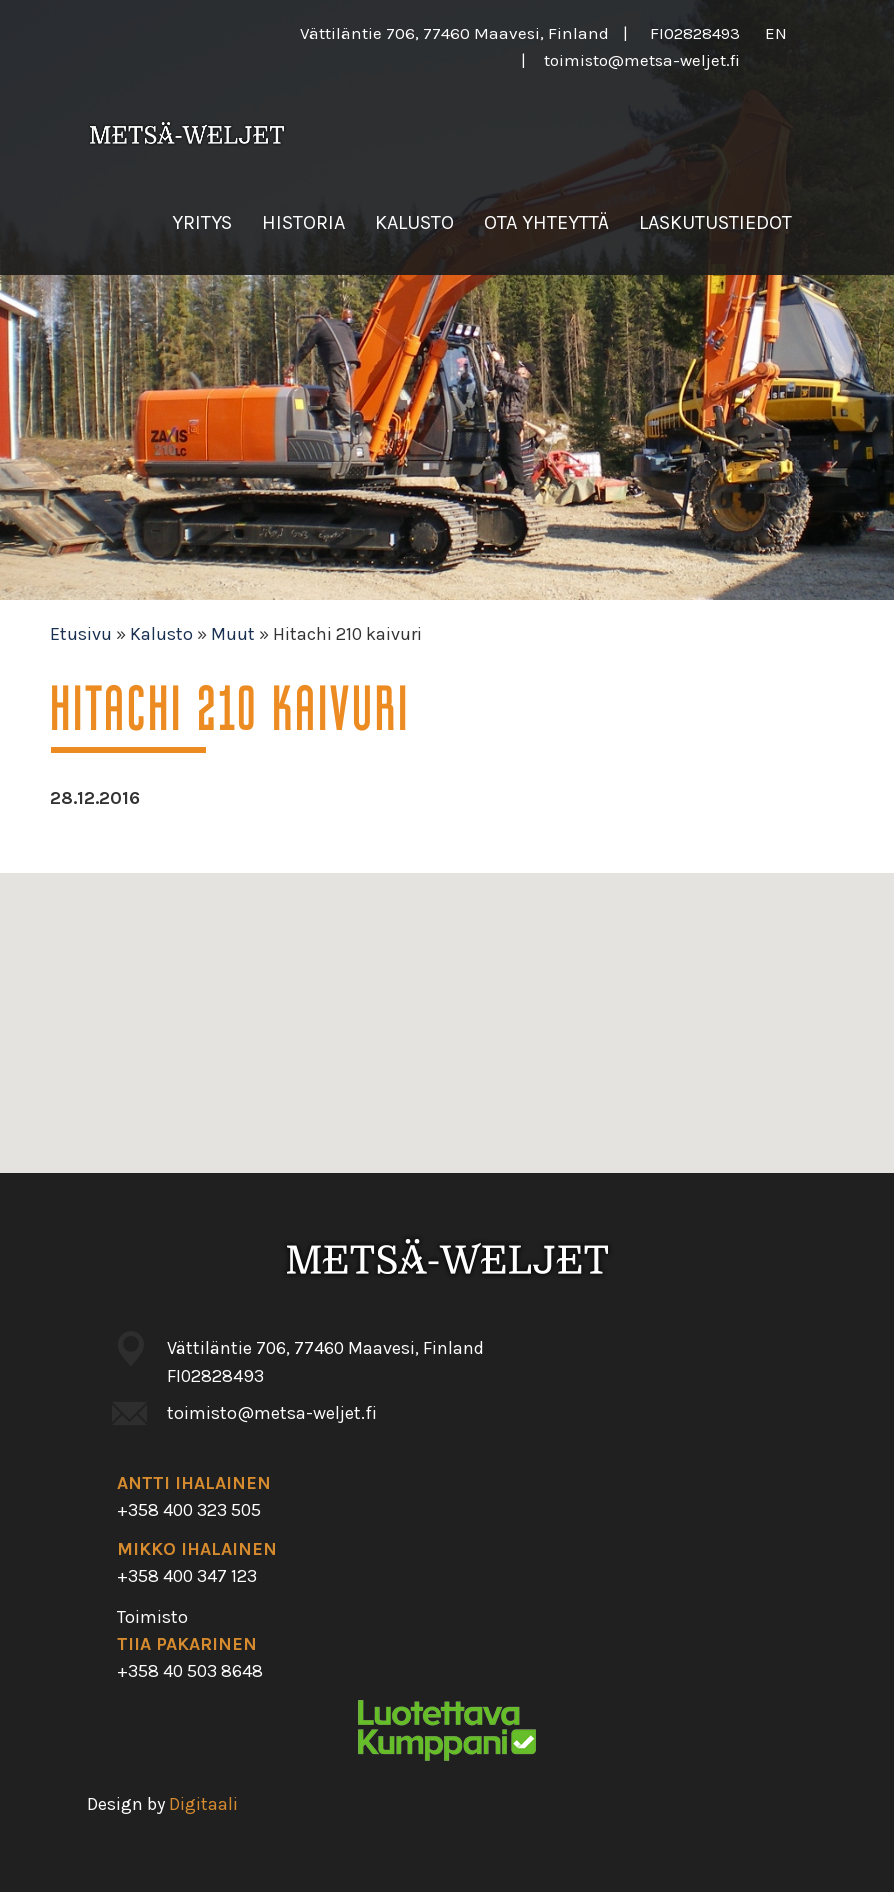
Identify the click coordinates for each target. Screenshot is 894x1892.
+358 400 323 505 (189, 1510)
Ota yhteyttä (546, 222)
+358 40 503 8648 (190, 1671)
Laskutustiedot (715, 222)
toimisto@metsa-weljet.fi (642, 60)
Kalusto (414, 222)
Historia (303, 222)
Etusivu (81, 634)
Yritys (202, 222)
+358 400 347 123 (187, 1576)
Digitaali (203, 1804)
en (776, 33)
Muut (233, 634)
